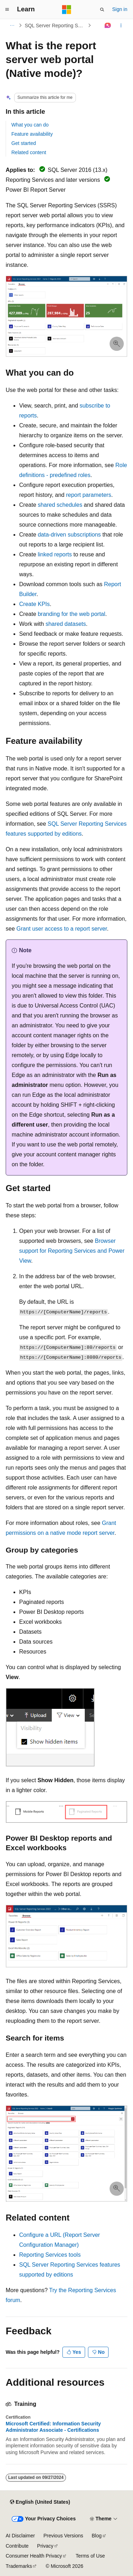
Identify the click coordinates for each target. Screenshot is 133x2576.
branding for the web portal (71, 614)
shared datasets (65, 624)
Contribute (17, 2546)
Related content (28, 152)
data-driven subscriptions (69, 535)
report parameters (88, 495)
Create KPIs (34, 604)
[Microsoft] (66, 9)
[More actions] (121, 25)
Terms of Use (90, 2556)
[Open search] (102, 9)
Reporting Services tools (50, 2255)
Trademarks (19, 2566)
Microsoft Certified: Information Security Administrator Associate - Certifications (53, 2427)
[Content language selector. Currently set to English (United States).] (40, 2502)
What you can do (30, 125)
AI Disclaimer (20, 2535)
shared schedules (60, 505)
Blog (97, 2535)
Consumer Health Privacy (34, 2556)
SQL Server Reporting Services (56, 25)
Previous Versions (63, 2535)
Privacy (45, 2546)
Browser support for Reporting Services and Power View (71, 1251)
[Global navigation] (7, 9)
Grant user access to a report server (61, 929)
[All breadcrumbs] (12, 25)
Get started (23, 143)
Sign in (119, 9)
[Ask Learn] (108, 25)
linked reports (55, 554)
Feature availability (32, 134)
